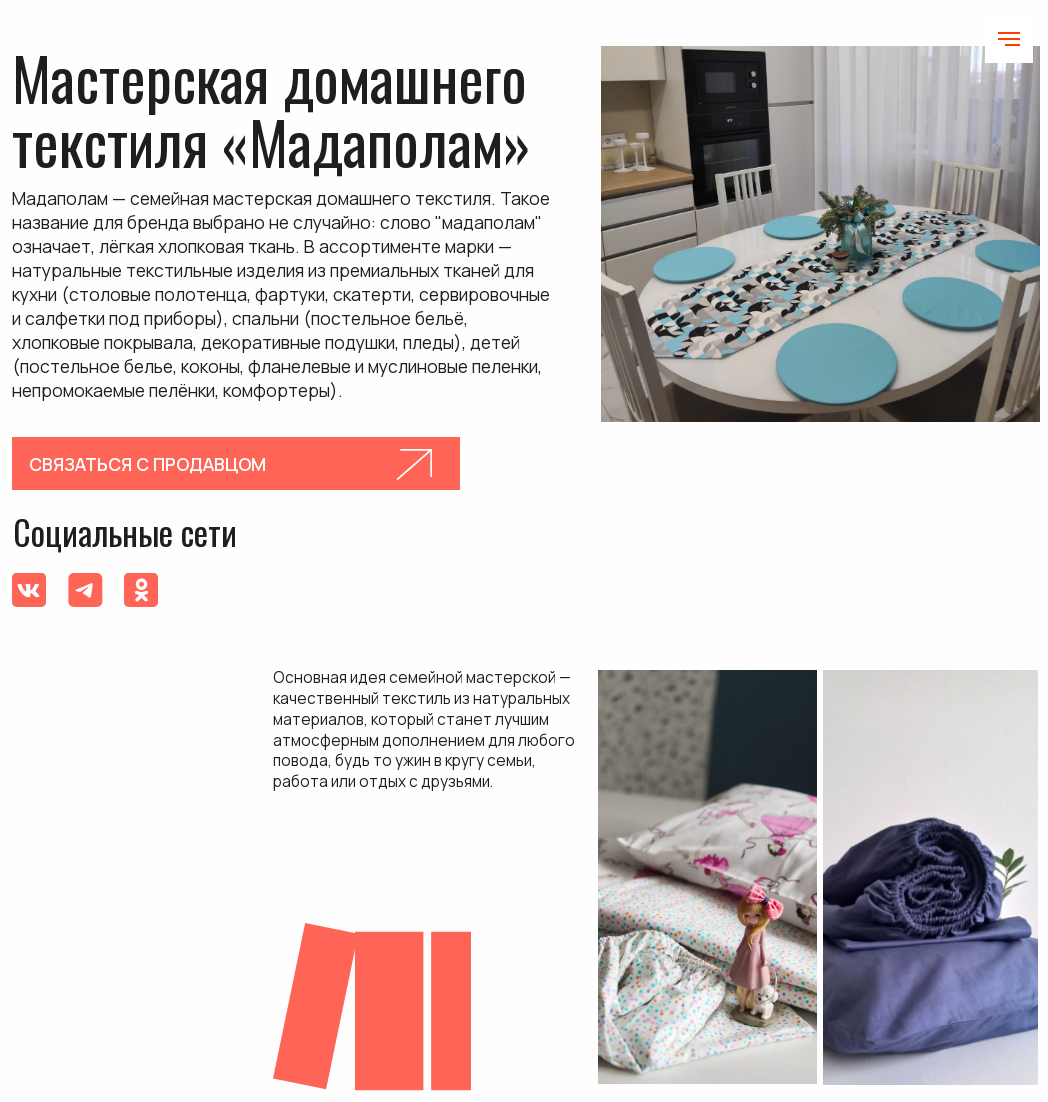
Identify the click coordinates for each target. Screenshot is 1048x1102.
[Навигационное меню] (1009, 39)
